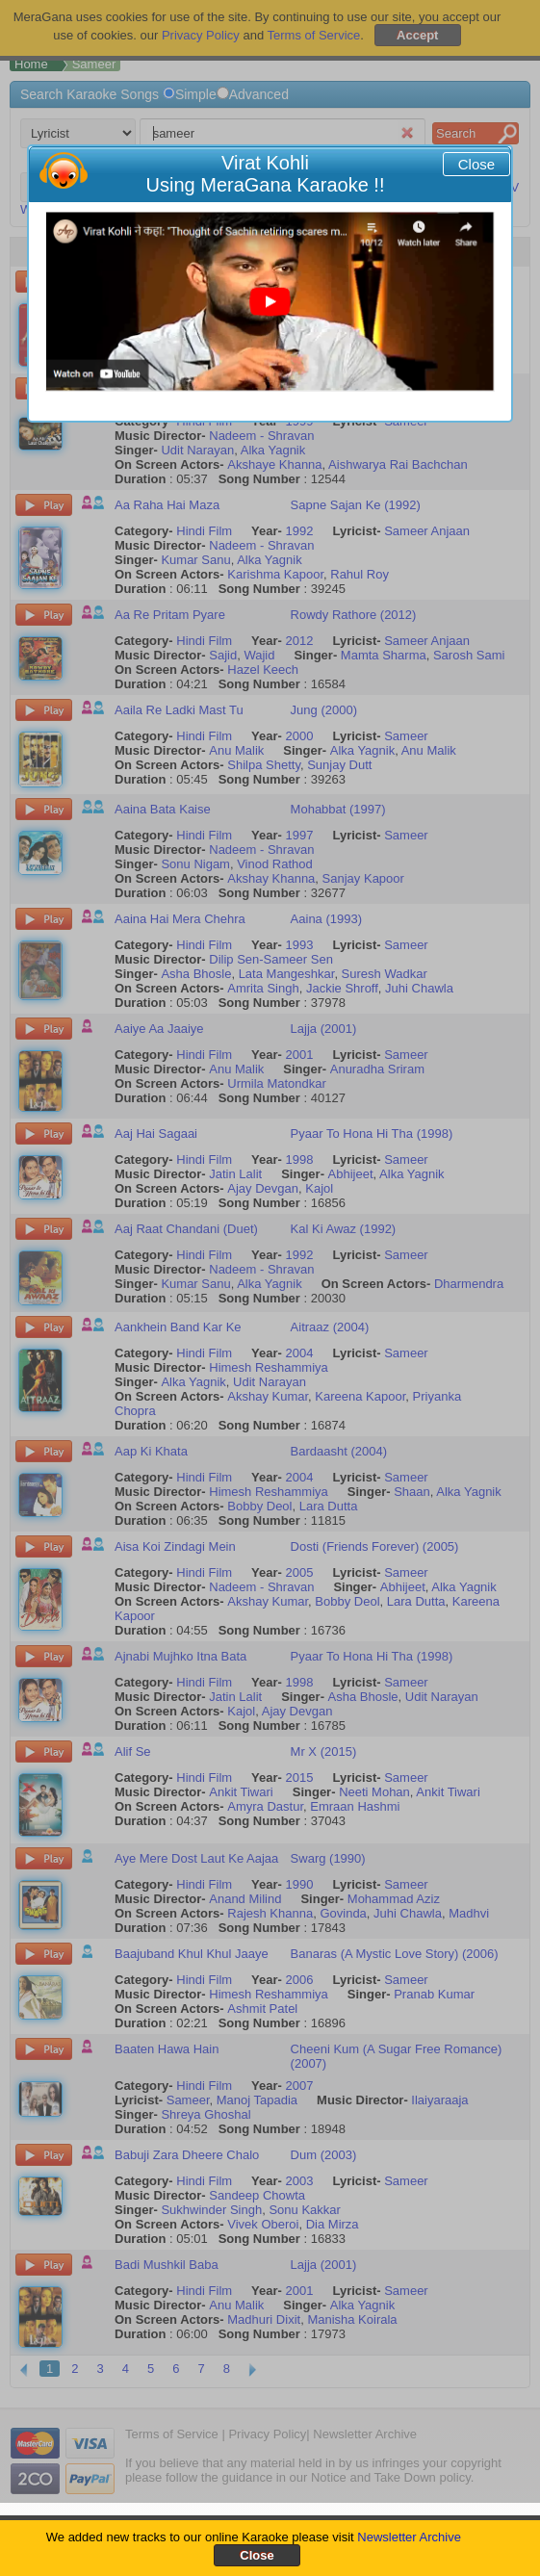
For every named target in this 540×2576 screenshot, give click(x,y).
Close (476, 164)
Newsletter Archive (409, 2537)
